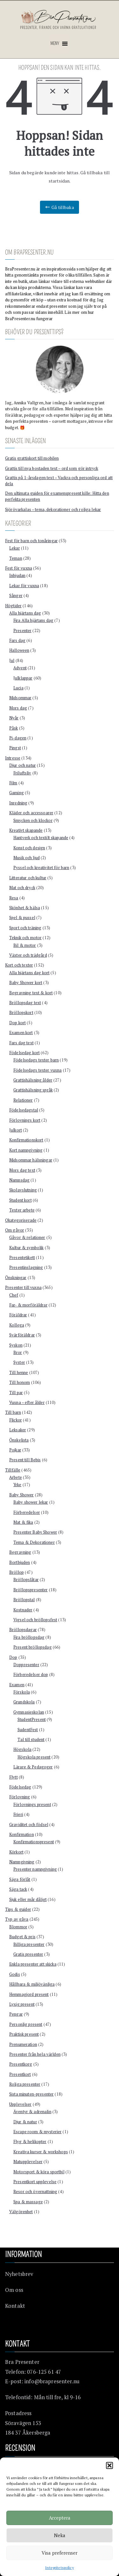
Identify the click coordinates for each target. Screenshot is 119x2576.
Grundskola (24, 1702)
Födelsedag (20, 1787)
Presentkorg (20, 2064)
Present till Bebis (25, 1460)
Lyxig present (22, 2004)
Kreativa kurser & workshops (40, 2152)
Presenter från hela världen (35, 2054)
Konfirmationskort (26, 1140)
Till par (16, 1392)
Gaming (16, 792)
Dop (13, 1657)
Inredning (18, 803)
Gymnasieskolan (28, 1712)
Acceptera (59, 2518)
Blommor (18, 1927)
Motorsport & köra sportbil (38, 2172)
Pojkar (15, 1450)
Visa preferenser (59, 2553)
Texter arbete (22, 1210)
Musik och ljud (26, 857)
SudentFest (27, 1729)
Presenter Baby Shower (35, 1532)
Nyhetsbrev (19, 2273)
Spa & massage (28, 2202)
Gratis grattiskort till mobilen (32, 458)
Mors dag (18, 708)
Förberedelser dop (30, 1674)
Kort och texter (19, 965)
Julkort (15, 1130)
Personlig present (25, 2024)
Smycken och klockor (33, 820)
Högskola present (33, 1757)
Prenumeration (23, 2044)
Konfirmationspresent (33, 1842)
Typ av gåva (17, 1919)
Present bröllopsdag (32, 1647)
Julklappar (22, 678)
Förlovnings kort (24, 1120)
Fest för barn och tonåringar (31, 540)
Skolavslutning (23, 1190)
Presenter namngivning (35, 1869)
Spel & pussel (22, 917)
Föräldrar (18, 1315)
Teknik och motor (25, 937)
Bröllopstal (24, 1599)
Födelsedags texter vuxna (37, 1070)
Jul (11, 660)
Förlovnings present (32, 1804)
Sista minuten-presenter (31, 2094)
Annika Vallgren (28, 403)
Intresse (12, 758)
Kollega (16, 1325)
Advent (20, 668)
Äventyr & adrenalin (32, 2111)
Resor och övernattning (35, 2191)
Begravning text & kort (31, 993)
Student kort (20, 1200)
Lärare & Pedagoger (33, 1767)
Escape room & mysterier (37, 2131)
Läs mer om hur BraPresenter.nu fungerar (49, 315)
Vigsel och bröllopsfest (35, 1620)
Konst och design (29, 848)
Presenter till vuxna (23, 1287)
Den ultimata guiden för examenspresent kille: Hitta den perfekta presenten (57, 496)
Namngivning (22, 1862)
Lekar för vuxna (24, 585)
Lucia (18, 688)
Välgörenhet (21, 2211)
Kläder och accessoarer (31, 813)
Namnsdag (19, 1180)
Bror (17, 1352)
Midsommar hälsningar (30, 1160)
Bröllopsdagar (23, 1629)
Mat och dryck (22, 887)
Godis (14, 1974)
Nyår (14, 718)
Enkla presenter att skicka (32, 1964)
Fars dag (17, 640)
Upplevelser (20, 2104)
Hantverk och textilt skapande (40, 837)
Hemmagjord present (29, 1994)
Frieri (18, 1814)
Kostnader (22, 1610)
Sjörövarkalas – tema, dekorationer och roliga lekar (53, 509)
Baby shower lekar (30, 1502)
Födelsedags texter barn (36, 1060)
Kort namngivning (26, 1150)
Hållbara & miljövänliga (32, 1984)
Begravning (20, 1552)
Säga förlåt (19, 1879)
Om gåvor (14, 1230)
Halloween (19, 650)
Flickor (15, 1420)
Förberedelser (26, 1512)
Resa (13, 898)
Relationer (23, 1100)
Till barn (13, 1412)
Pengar (16, 2014)
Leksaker (17, 1430)
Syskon (16, 1345)
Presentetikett (22, 1257)
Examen (16, 1684)
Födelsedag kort (24, 1052)
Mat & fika (23, 1522)
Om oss (14, 2289)
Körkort (16, 1852)
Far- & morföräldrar (28, 1305)
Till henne (18, 1372)
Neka (59, 2535)
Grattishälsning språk (33, 1090)
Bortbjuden (19, 1562)
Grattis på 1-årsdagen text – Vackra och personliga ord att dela (59, 481)
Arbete (15, 1477)
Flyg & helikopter (29, 2141)
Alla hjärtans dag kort (29, 972)
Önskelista (19, 1440)
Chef (13, 1295)
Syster (19, 1362)
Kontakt (15, 2305)
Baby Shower (21, 1495)
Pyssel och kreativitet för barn (41, 867)
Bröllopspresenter (30, 1590)
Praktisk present (24, 2034)
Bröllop (16, 1572)
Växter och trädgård (28, 955)
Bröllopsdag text (25, 1002)
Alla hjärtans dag (25, 613)
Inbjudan (17, 575)
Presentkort (20, 2074)
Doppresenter (26, 1664)
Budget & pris (22, 1936)
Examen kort (21, 1032)
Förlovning (19, 1797)
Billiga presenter (28, 1944)
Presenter (22, 630)
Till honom (19, 1382)
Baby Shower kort (25, 982)
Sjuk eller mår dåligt (28, 1899)
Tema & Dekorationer (34, 1542)
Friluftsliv (22, 773)
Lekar (14, 548)
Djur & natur (25, 2122)
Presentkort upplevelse (34, 2181)
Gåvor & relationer (27, 1237)
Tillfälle (12, 1470)
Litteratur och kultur (27, 878)
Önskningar (15, 1277)
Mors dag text (22, 1170)
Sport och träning (25, 928)
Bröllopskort (21, 1012)
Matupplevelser (28, 2161)
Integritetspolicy (59, 2567)
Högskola (22, 1749)
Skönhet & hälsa (24, 907)
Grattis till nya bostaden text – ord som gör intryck (51, 468)
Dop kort (17, 1022)
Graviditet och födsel (28, 1824)
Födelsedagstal (23, 1110)
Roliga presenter (24, 2084)
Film (13, 783)
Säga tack (18, 1889)
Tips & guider (18, 1909)
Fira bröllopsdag (28, 1637)
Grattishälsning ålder (32, 1080)
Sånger (16, 595)
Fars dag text (21, 1043)
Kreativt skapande (26, 830)
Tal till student (30, 1739)
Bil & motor (24, 945)
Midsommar (20, 698)
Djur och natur (22, 765)
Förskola (21, 1692)
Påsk (13, 728)
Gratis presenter (28, 1954)
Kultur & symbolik (26, 1247)
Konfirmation (21, 1834)
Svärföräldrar (22, 1335)
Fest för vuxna (18, 568)
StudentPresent (31, 1719)
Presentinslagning (26, 1267)
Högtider (13, 605)
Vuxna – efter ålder (27, 1402)
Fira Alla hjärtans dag (33, 620)
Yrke (17, 1484)
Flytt (13, 1777)
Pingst (15, 748)
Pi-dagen (17, 738)
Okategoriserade (20, 1220)
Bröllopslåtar (26, 1579)
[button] (109, 2465)
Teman (15, 558)
